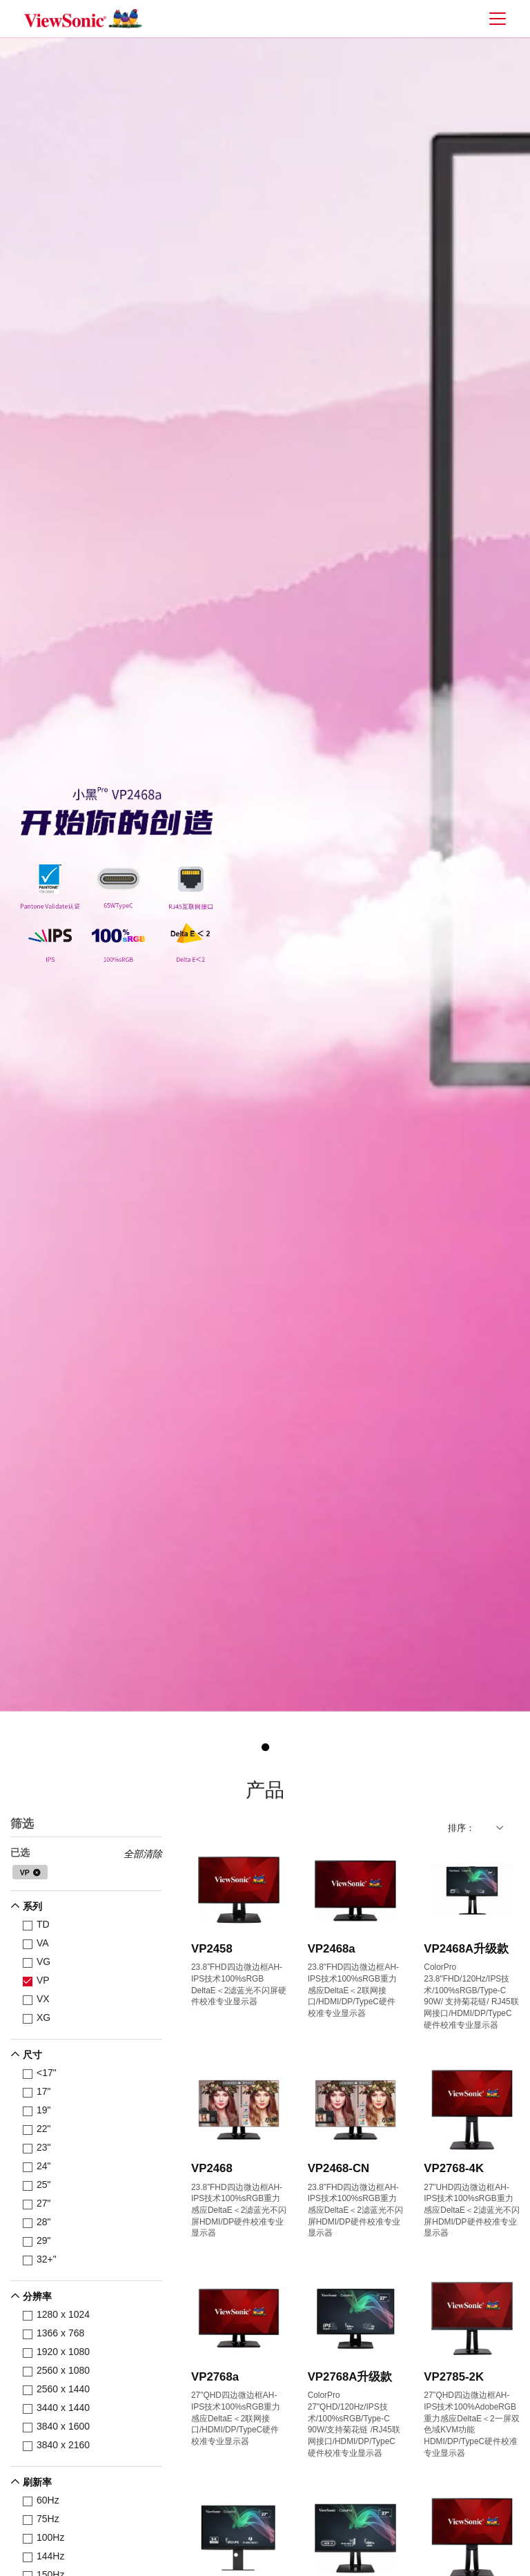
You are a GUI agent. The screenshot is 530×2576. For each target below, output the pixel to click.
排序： (461, 1828)
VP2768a (215, 2376)
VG (39, 1962)
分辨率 (37, 2296)
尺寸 (32, 2054)
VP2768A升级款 (350, 2376)
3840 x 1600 (59, 2426)
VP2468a (331, 1948)
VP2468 (212, 2168)
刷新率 (37, 2482)
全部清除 (143, 1853)
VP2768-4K (454, 2168)
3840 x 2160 (59, 2445)
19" (39, 2110)
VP (25, 1872)
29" (39, 2241)
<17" (42, 2073)
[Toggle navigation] (497, 18)
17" (39, 2092)
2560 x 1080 (59, 2370)
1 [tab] (265, 1747)
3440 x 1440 (59, 2408)
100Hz (46, 2538)
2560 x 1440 (59, 2389)
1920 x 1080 (59, 2352)
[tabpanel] (265, 874)
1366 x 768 (56, 2333)
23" (39, 2147)
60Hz (43, 2500)
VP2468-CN (339, 2168)
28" (39, 2222)
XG (39, 2018)
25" (39, 2185)
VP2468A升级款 (466, 1948)
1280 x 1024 (59, 2315)
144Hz (46, 2556)
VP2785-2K (454, 2376)
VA (38, 1943)
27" (39, 2203)
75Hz (43, 2519)
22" (39, 2129)
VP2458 (212, 1948)
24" (39, 2166)
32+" (42, 2259)
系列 (32, 1906)
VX (39, 1999)
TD (39, 1924)
